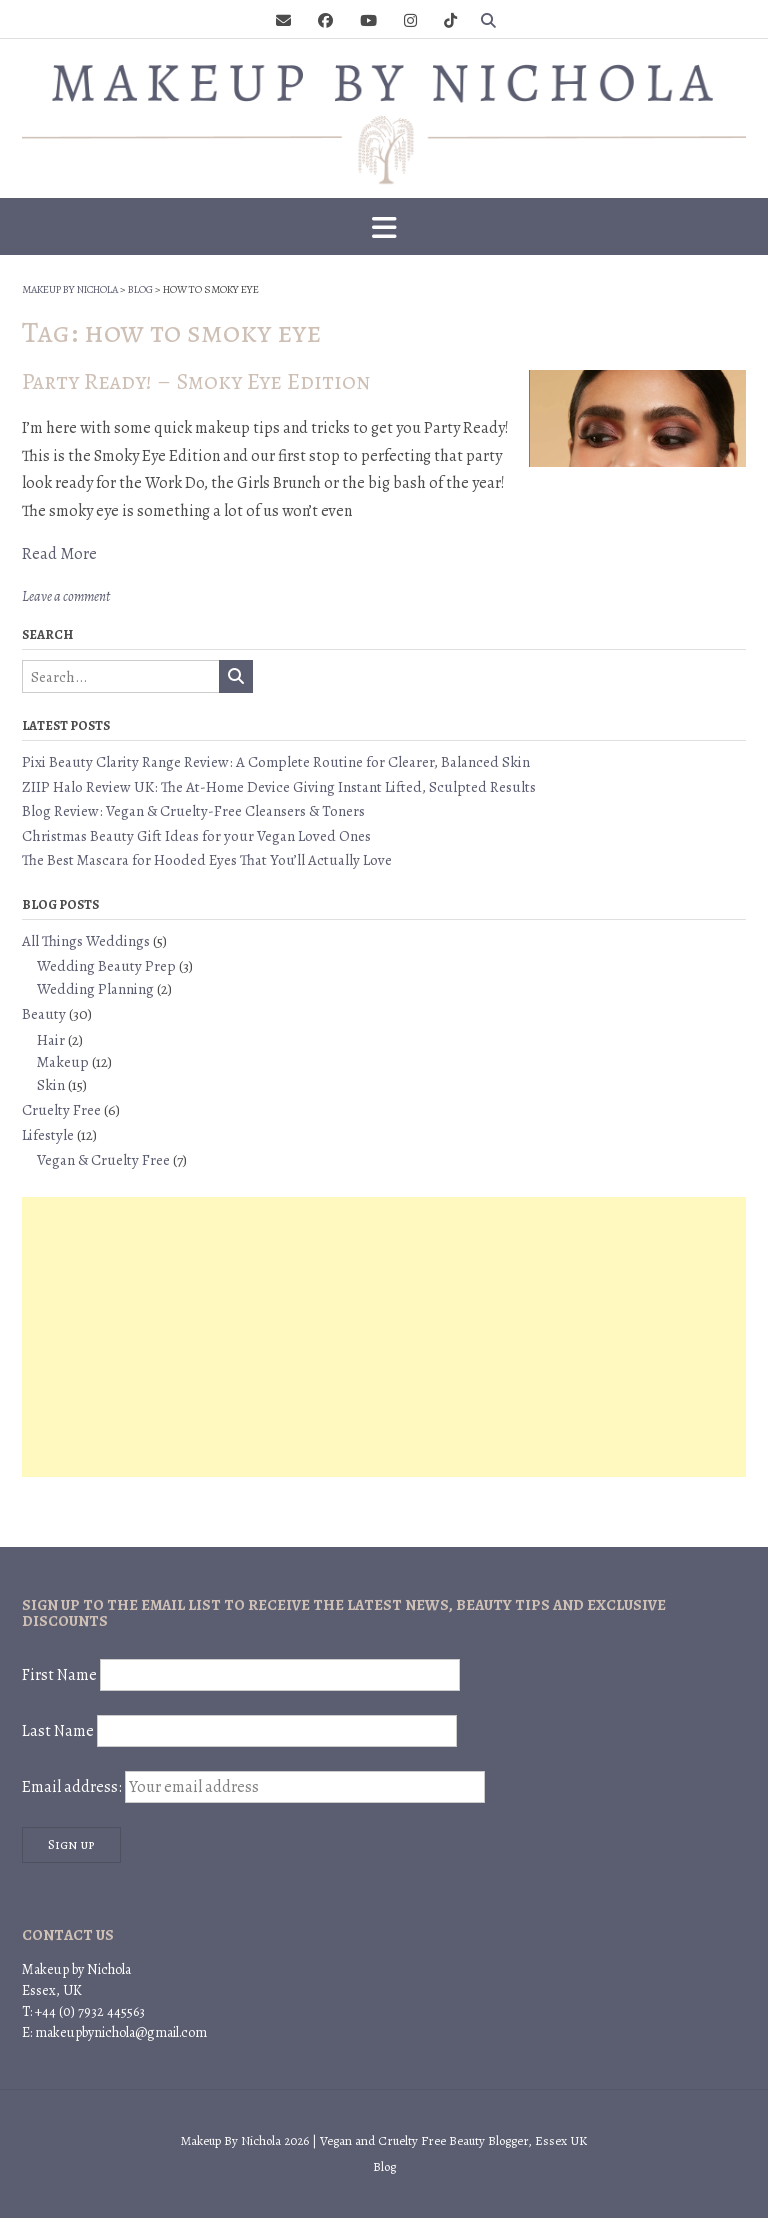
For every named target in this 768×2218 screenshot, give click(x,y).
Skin (51, 1085)
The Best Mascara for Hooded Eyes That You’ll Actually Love (207, 860)
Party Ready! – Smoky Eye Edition (196, 381)
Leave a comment (66, 596)
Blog (384, 2166)
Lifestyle (48, 1135)
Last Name (58, 1731)
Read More (59, 554)
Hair (51, 1040)
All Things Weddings (86, 941)
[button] (384, 227)
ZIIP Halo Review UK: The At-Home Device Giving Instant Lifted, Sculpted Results (279, 787)
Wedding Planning (95, 989)
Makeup (63, 1062)
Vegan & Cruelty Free (103, 1160)
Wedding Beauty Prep (106, 966)
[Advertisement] (384, 1337)
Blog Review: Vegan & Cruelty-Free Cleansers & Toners (193, 811)
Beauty (44, 1014)
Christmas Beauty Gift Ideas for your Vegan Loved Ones (196, 836)
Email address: (253, 1787)
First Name (59, 1675)
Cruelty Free (61, 1110)
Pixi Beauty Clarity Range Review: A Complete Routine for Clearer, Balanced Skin (276, 762)
